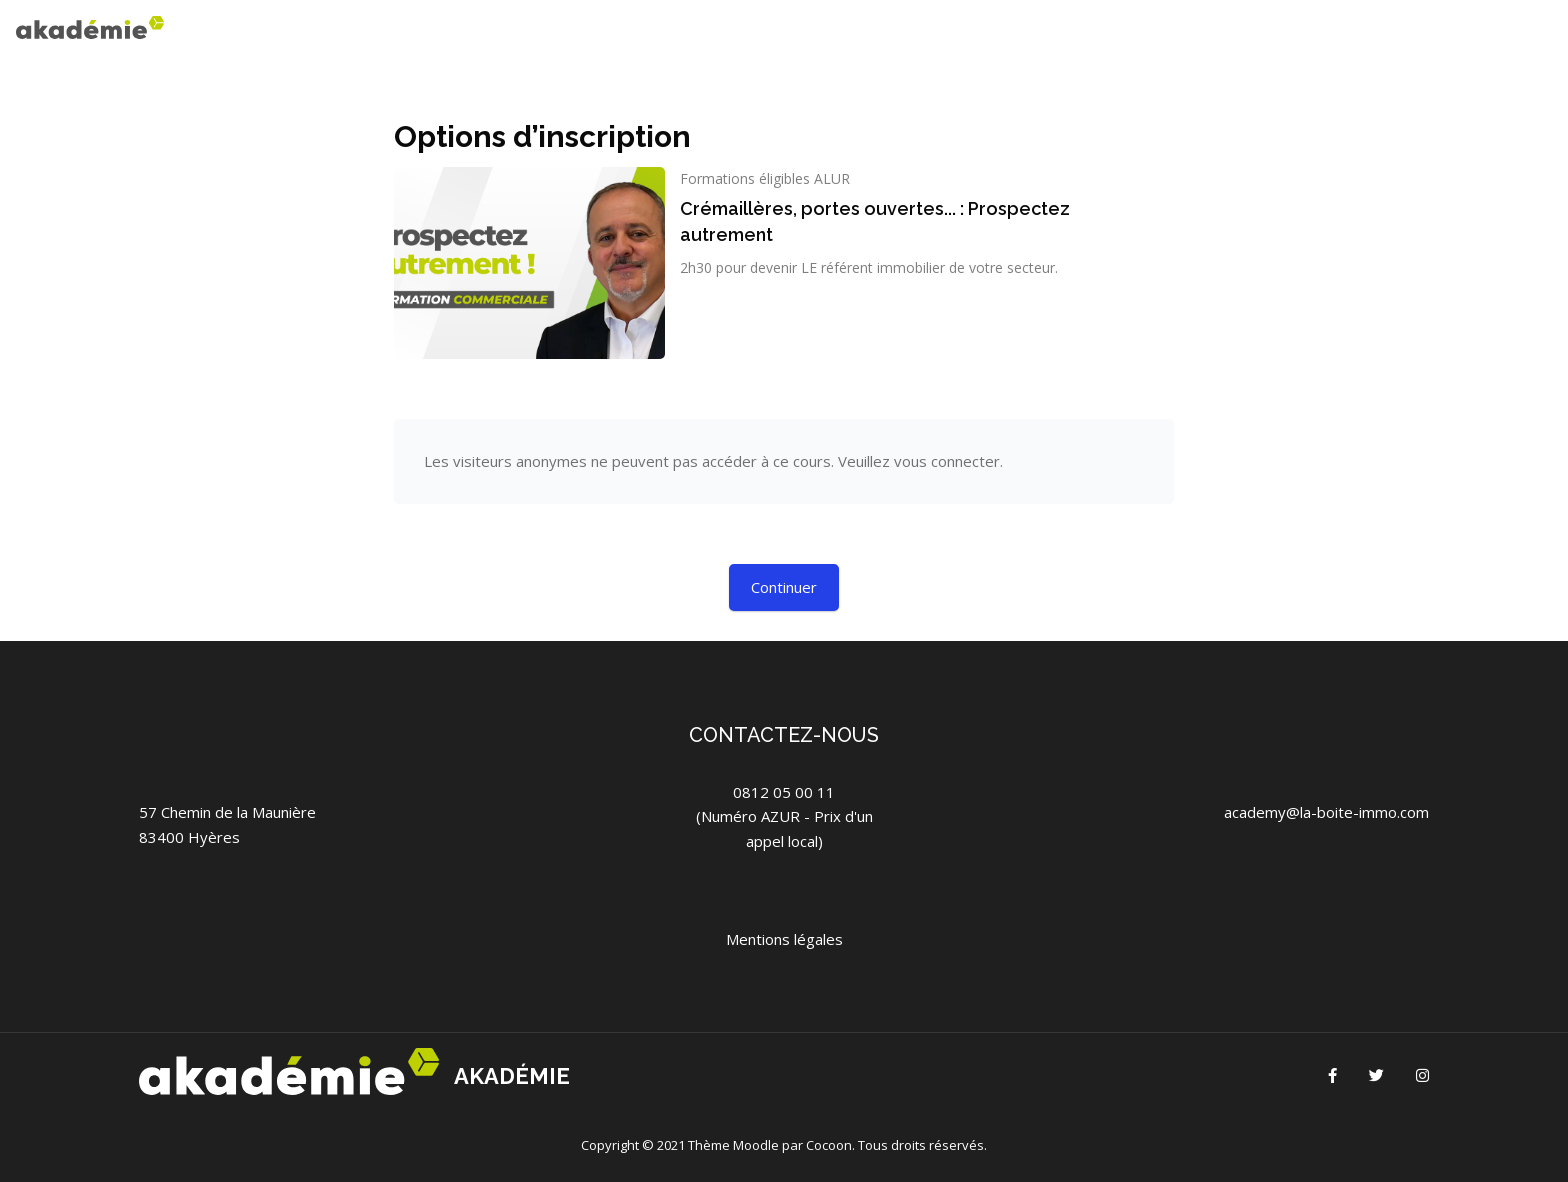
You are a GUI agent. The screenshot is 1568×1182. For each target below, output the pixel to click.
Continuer (784, 587)
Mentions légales (784, 939)
